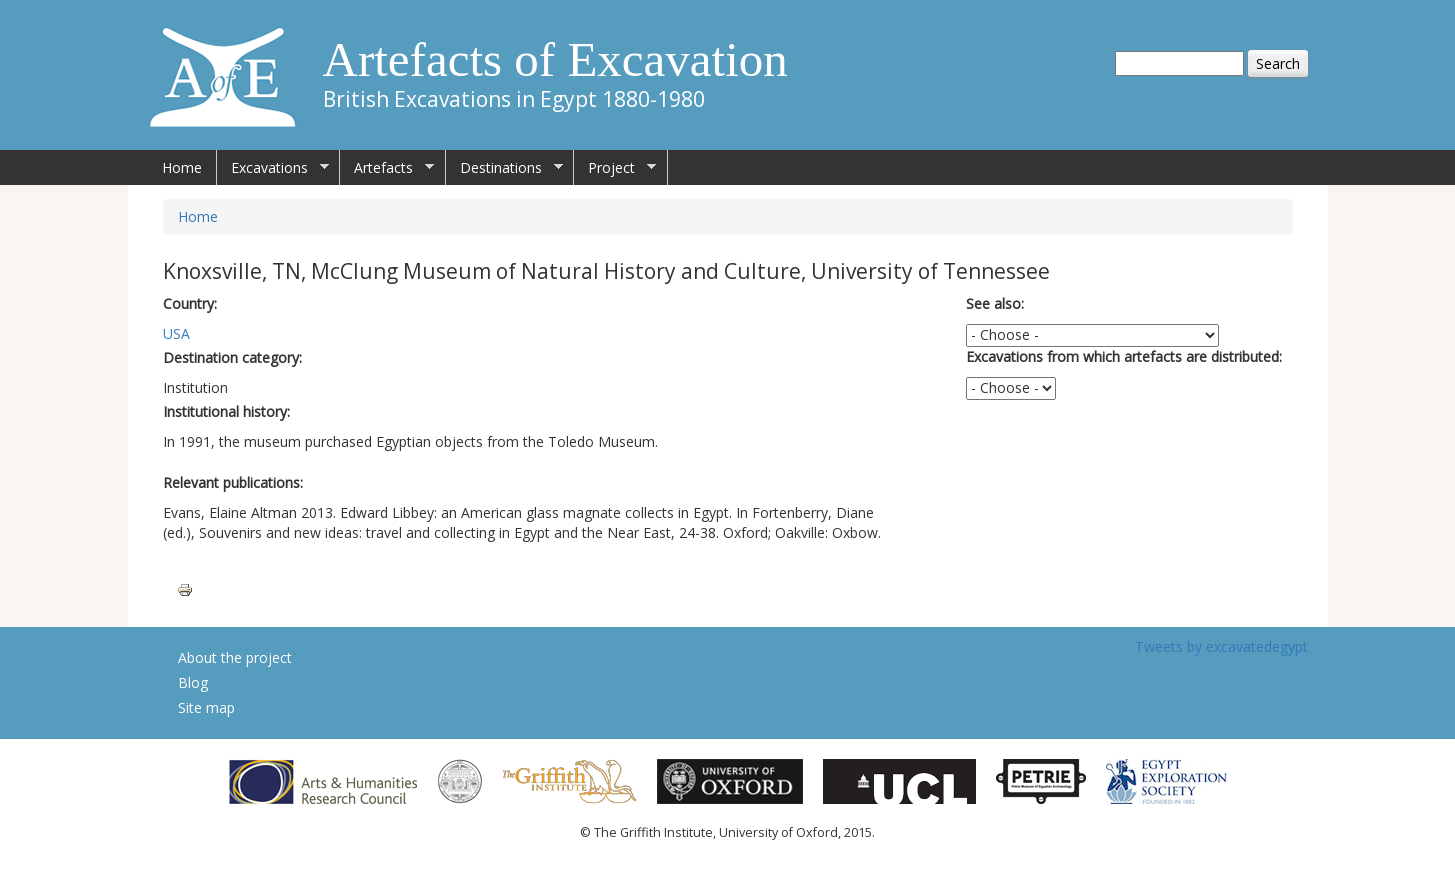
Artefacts (387, 168)
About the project (235, 657)
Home (182, 167)
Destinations (504, 168)
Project (615, 168)
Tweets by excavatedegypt (1221, 646)
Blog (193, 682)
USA (176, 333)
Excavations (273, 168)
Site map (206, 707)
